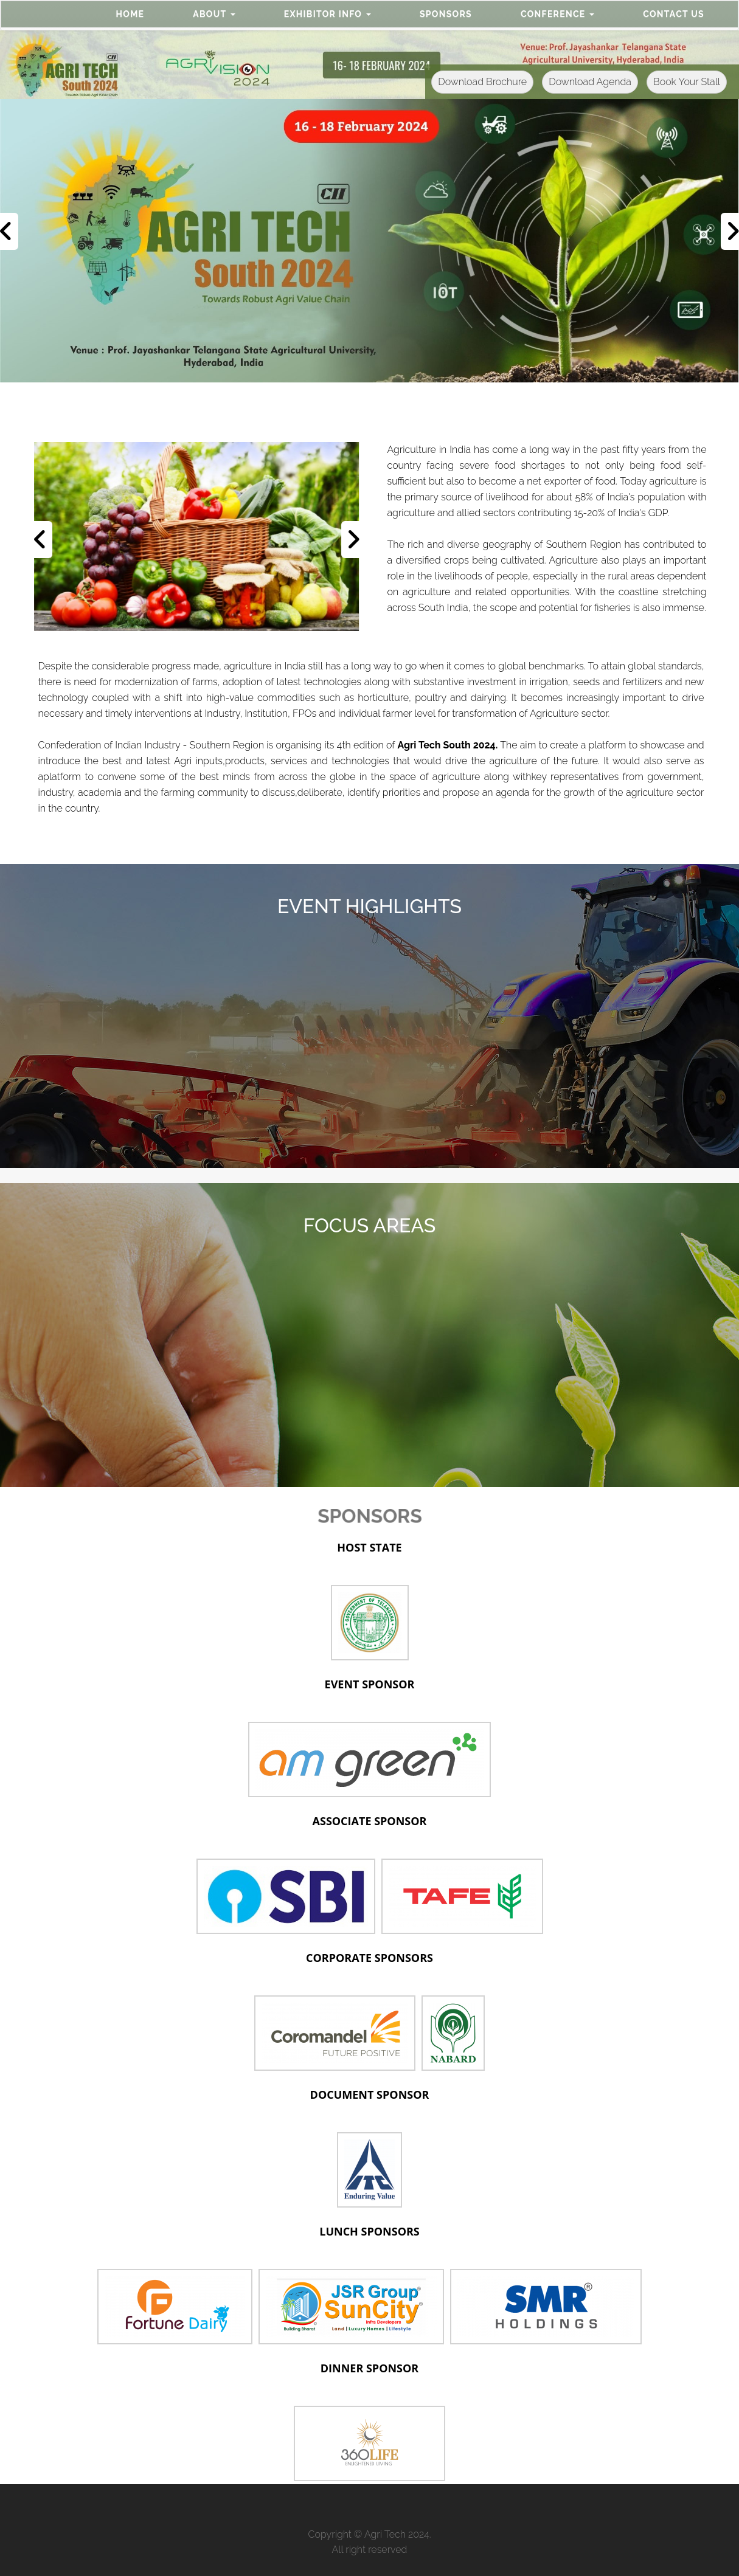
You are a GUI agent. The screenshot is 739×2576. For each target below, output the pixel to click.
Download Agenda (590, 82)
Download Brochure (482, 82)
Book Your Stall (686, 82)
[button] (213, 14)
